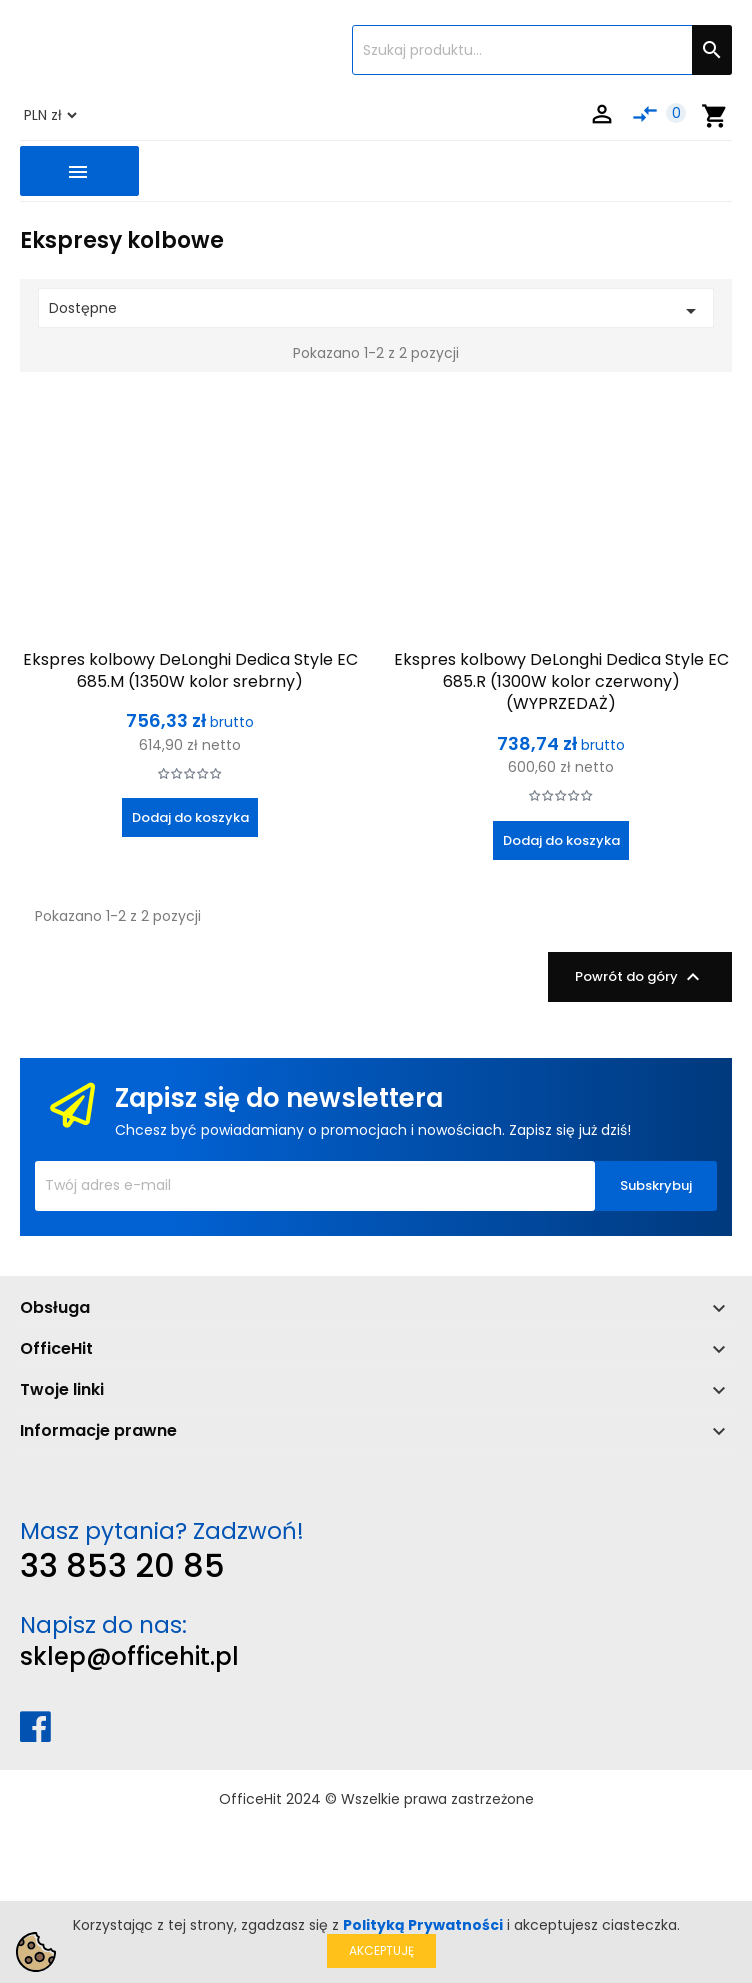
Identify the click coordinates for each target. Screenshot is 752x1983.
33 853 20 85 (122, 1565)
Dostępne (376, 310)
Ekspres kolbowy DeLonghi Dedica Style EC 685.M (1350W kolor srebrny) (190, 670)
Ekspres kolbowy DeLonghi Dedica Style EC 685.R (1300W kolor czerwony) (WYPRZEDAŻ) (561, 682)
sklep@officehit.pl (129, 1656)
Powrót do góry (640, 977)
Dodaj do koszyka (190, 817)
